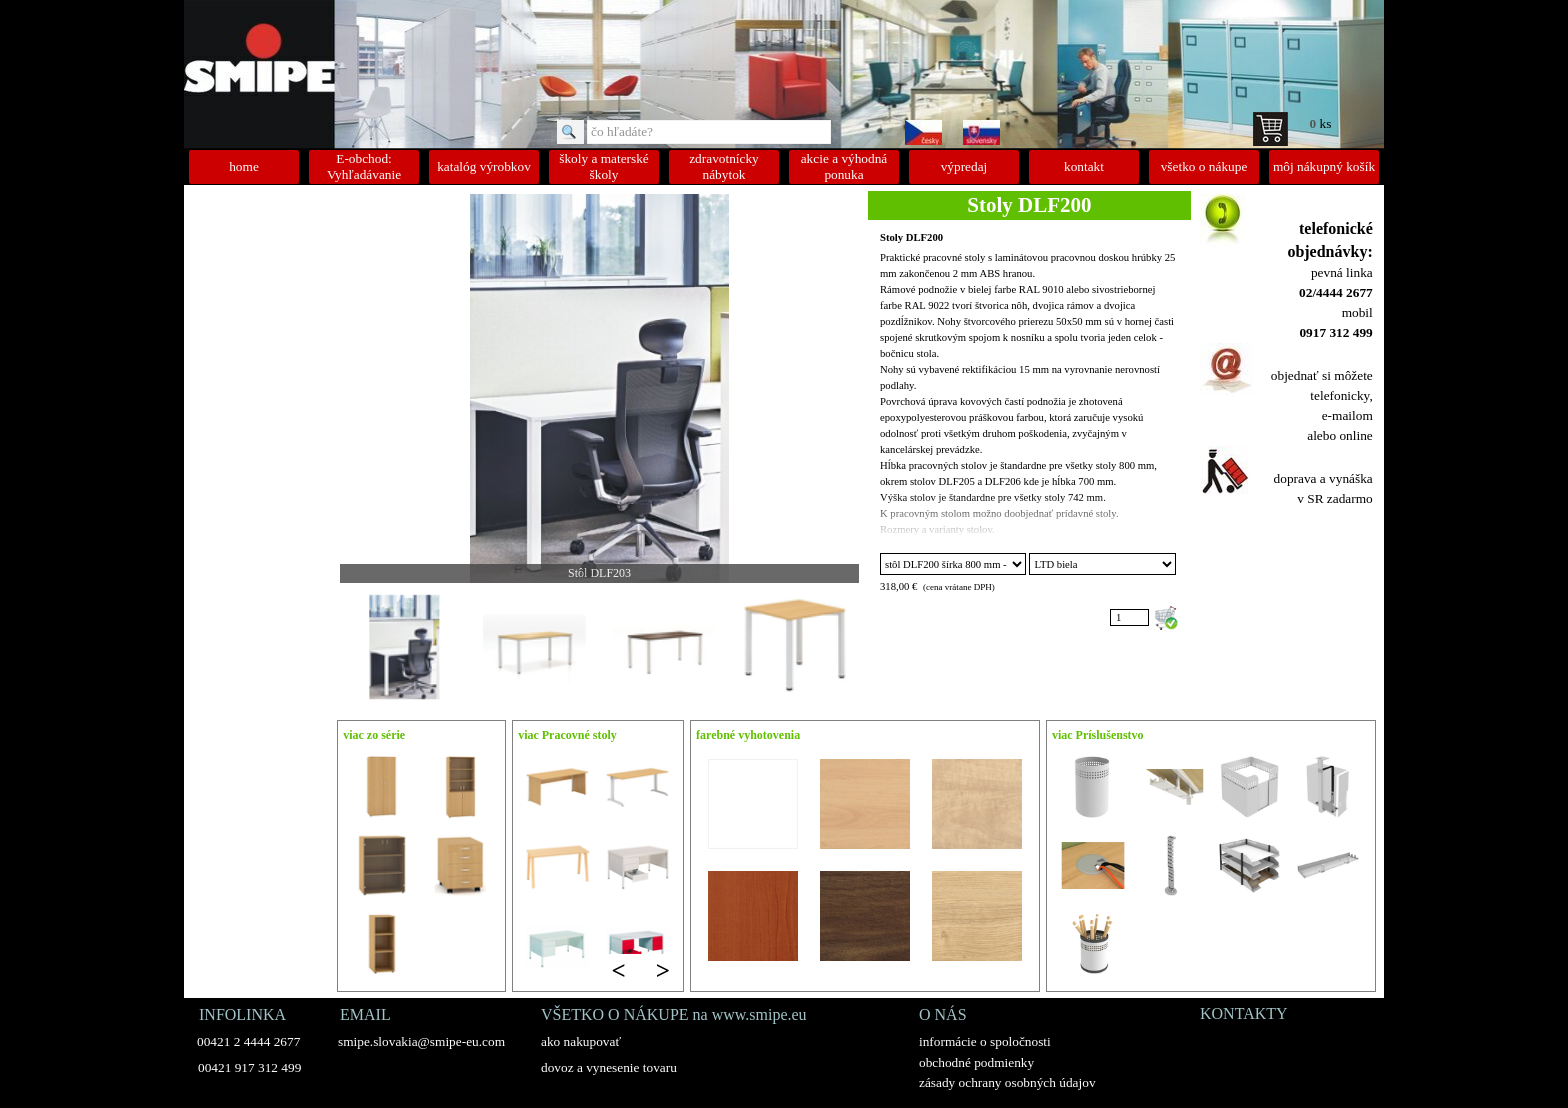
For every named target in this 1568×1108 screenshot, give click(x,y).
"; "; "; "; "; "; (1102, 564)
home (244, 166)
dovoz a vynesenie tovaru (609, 1067)
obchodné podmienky (976, 1062)
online (1355, 435)
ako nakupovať (581, 1041)
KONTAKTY (1244, 1013)
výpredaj (964, 166)
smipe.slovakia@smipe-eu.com (421, 1041)
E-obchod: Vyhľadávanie (364, 166)
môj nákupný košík (1324, 166)
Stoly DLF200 (911, 237)
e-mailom (1347, 415)
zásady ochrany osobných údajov (1007, 1082)
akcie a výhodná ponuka (844, 166)
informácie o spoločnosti (985, 1041)
